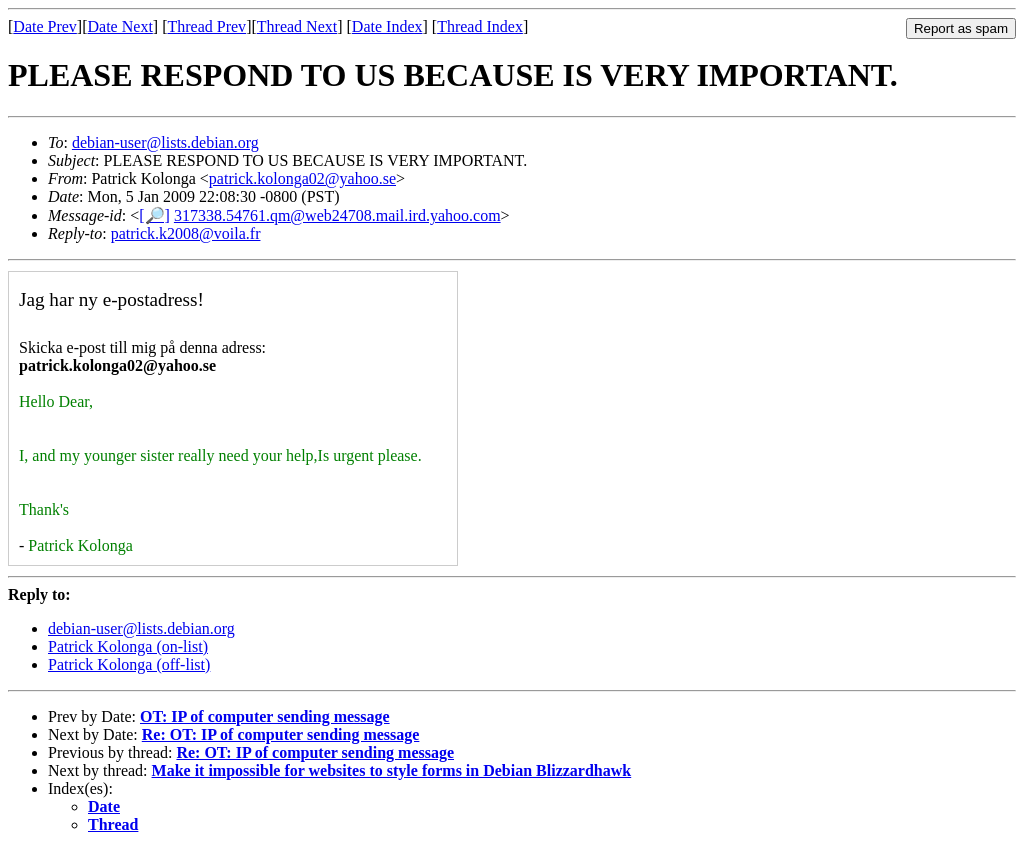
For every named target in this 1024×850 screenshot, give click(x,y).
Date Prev (45, 26)
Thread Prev (206, 26)
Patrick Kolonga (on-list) (128, 646)
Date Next (120, 26)
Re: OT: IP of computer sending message (281, 734)
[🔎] (154, 215)
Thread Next (297, 26)
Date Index (387, 26)
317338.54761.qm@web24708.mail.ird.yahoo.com (337, 215)
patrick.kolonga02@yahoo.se (302, 178)
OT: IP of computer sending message (265, 716)
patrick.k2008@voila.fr (186, 233)
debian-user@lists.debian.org (165, 142)
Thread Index (480, 26)
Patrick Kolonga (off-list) (129, 664)
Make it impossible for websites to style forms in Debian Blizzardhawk (392, 770)
